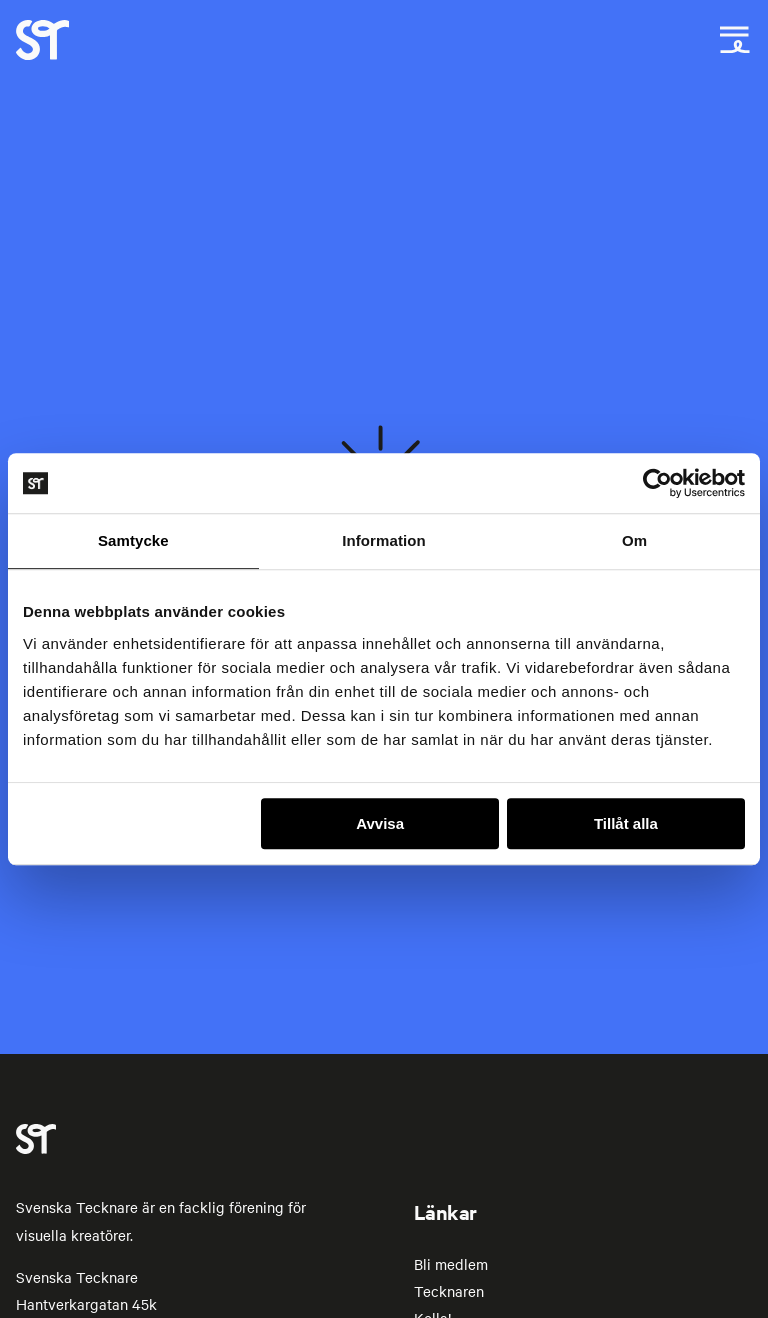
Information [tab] (384, 540)
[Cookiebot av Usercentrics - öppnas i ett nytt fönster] (657, 483)
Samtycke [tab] (133, 540)
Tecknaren (449, 1291)
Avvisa (380, 823)
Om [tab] (634, 540)
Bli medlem (451, 1264)
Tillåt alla (626, 823)
